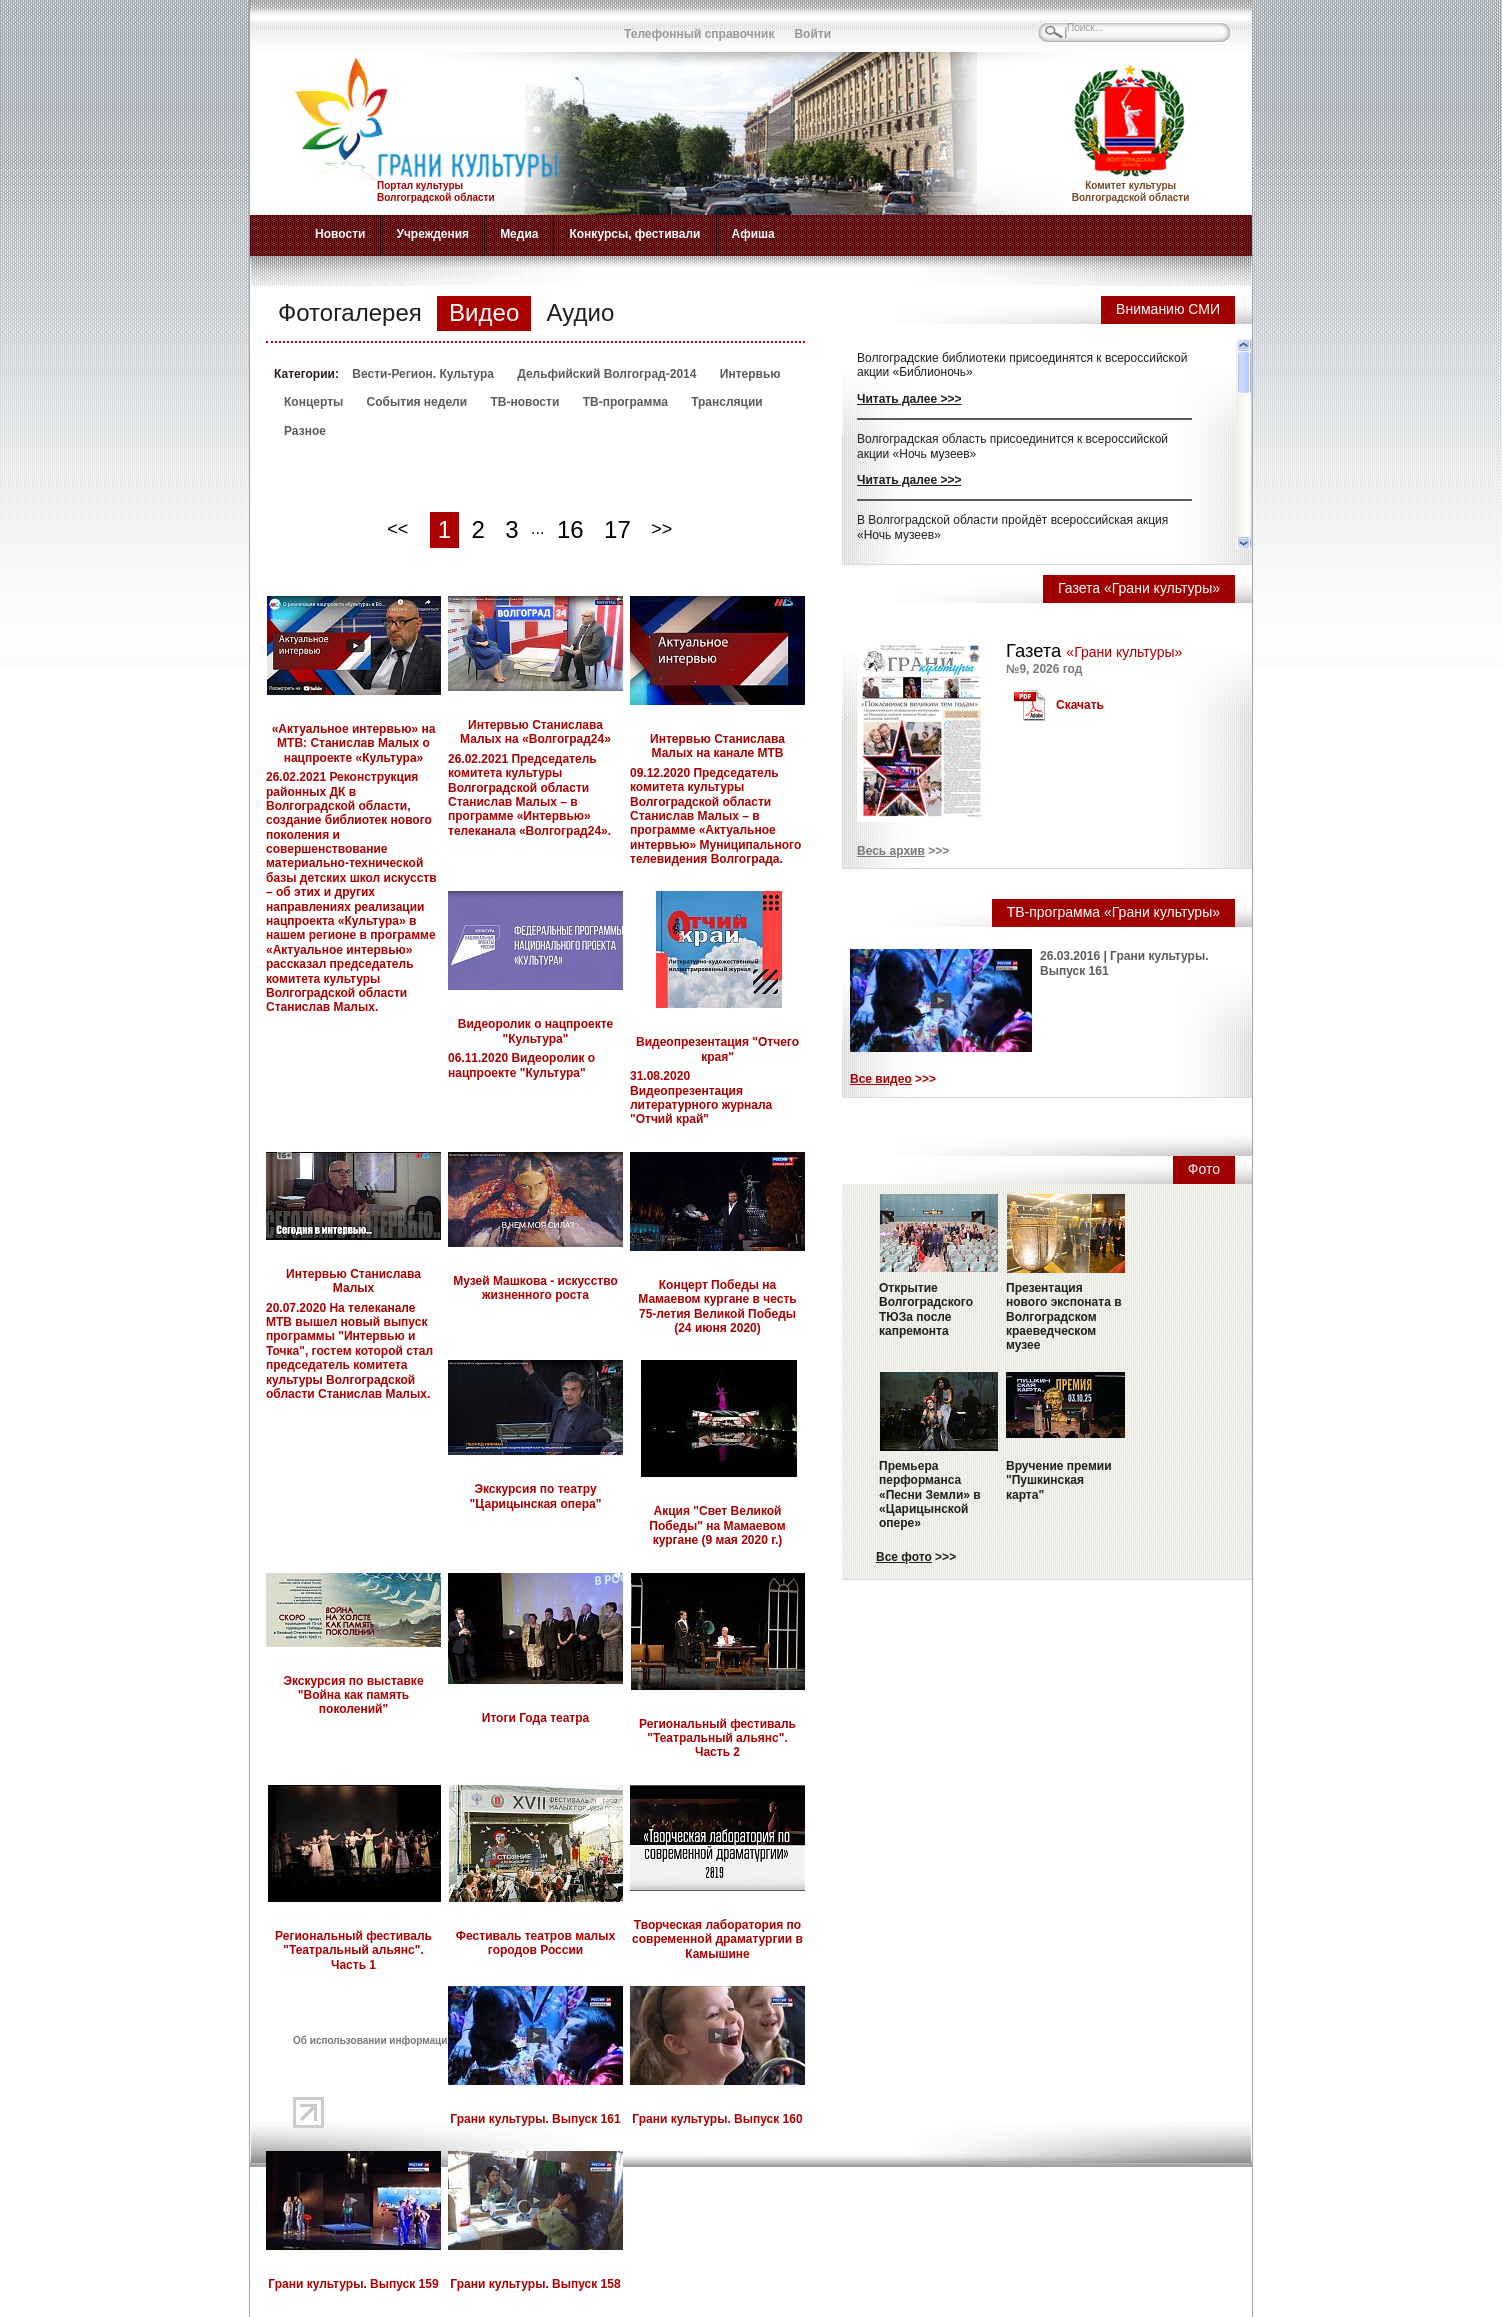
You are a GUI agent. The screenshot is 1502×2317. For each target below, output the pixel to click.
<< (397, 529)
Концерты (313, 402)
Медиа (519, 234)
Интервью (750, 374)
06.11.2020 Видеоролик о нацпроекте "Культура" (521, 1065)
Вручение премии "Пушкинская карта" (1059, 1480)
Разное (305, 431)
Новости (340, 234)
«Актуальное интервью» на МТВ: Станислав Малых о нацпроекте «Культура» (354, 743)
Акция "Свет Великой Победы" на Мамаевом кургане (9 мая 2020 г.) (717, 1525)
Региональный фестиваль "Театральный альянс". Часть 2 (717, 1738)
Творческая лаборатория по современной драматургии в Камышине (717, 1939)
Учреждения (432, 234)
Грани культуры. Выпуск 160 (717, 2119)
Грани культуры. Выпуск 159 (353, 2284)
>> (661, 529)
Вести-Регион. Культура (423, 374)
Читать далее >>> (909, 399)
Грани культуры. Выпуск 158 (535, 2284)
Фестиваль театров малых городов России (535, 1943)
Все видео (881, 1079)
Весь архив (891, 851)
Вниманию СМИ (1168, 309)
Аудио (581, 312)
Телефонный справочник (699, 34)
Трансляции (727, 402)
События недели (417, 402)
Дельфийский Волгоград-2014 (606, 374)
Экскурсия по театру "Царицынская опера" (536, 1496)
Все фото (904, 1557)
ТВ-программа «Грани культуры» (1113, 912)
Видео (484, 312)
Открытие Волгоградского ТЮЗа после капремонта (926, 1309)
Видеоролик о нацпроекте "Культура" (535, 1031)
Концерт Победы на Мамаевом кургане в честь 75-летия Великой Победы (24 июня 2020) (717, 1306)
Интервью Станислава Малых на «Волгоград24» (535, 732)
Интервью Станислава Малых (353, 1281)
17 (617, 529)
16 (570, 529)
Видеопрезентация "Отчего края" (717, 1049)
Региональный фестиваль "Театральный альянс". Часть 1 (353, 1950)
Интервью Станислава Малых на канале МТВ (717, 746)
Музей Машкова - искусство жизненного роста (535, 1288)
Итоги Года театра (536, 1718)
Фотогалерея (350, 312)
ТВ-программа (625, 402)
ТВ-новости (524, 402)
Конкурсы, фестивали (634, 234)
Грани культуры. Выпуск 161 (535, 2119)
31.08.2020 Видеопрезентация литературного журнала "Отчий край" (701, 1097)
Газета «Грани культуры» (1139, 588)
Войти (812, 34)
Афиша (753, 234)
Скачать (1080, 705)
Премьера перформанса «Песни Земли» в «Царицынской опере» (930, 1495)
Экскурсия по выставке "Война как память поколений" (353, 1695)
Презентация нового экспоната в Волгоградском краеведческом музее (1064, 1317)
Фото (1204, 1169)
